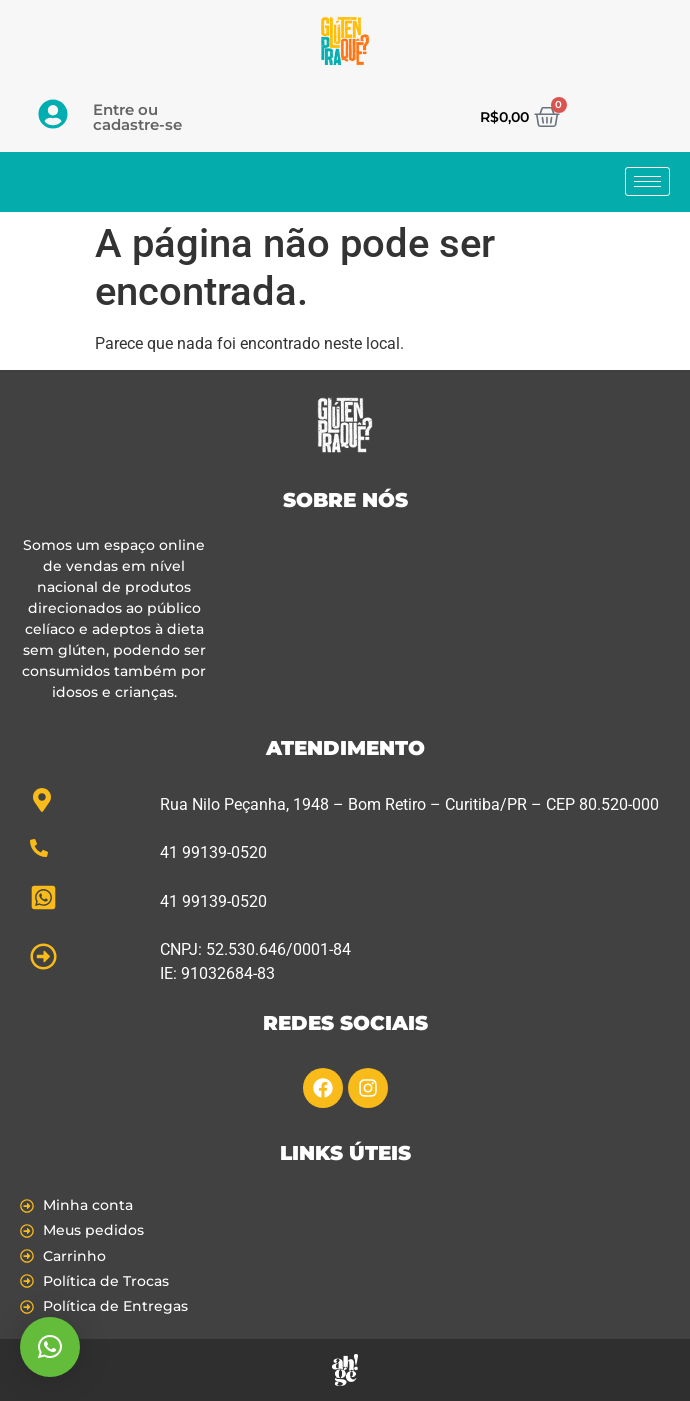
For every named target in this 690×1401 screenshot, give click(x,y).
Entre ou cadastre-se (137, 117)
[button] (50, 1347)
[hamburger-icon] (647, 181)
